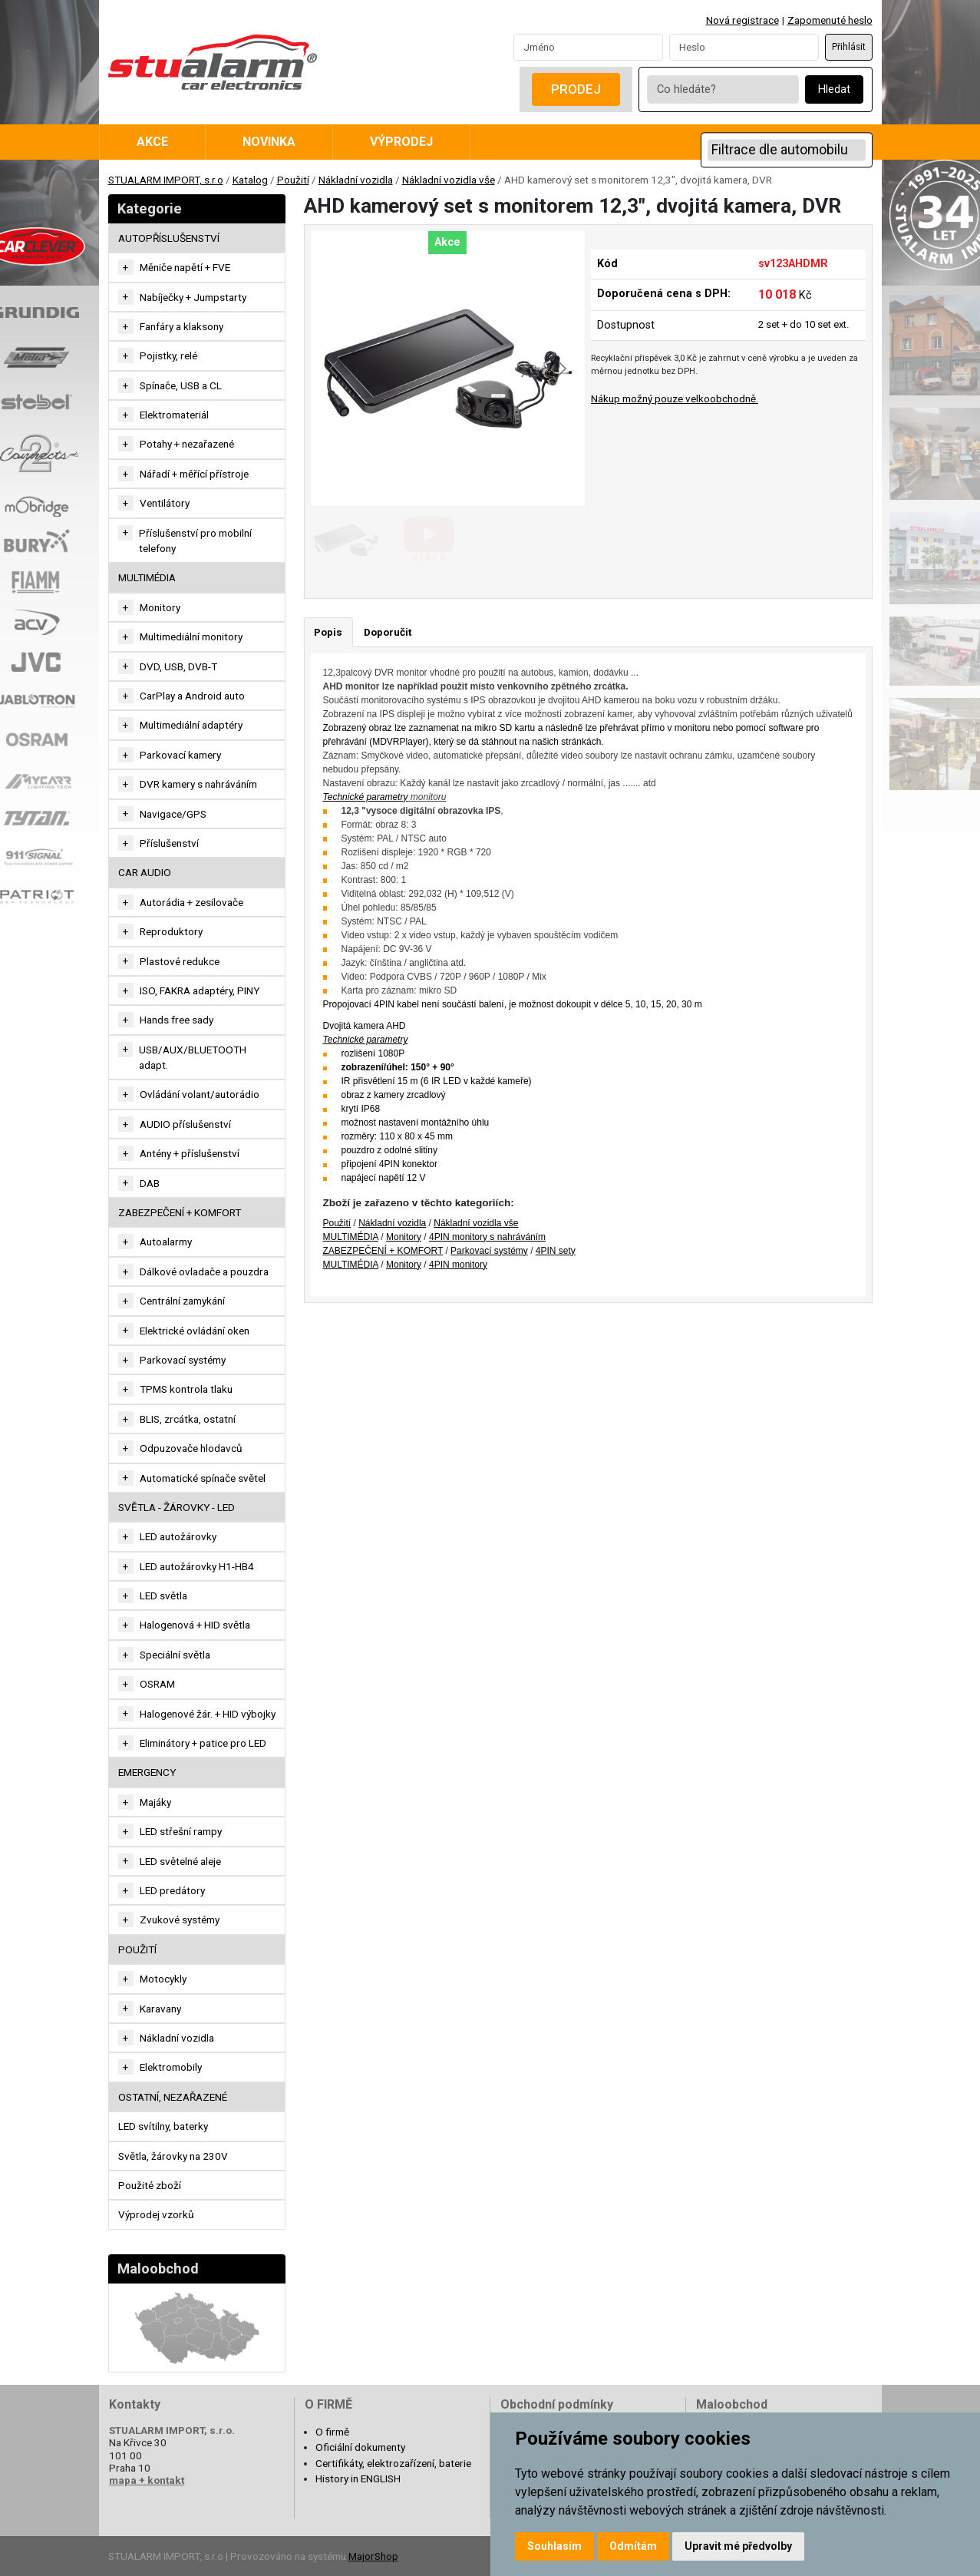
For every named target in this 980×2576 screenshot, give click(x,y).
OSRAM (157, 1684)
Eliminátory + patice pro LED (203, 1743)
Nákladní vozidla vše (448, 180)
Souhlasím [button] (554, 2546)
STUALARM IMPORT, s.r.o (165, 180)
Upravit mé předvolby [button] (738, 2546)
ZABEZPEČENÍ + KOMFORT (179, 1212)
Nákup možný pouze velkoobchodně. (674, 398)
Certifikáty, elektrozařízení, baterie (393, 2463)
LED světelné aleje (180, 1861)
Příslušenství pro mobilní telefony (195, 540)
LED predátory (172, 1890)
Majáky (155, 1802)
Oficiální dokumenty (360, 2447)
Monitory (160, 607)
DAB (150, 1183)
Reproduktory (171, 931)
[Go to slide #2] (427, 539)
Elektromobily (171, 2067)
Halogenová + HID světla (195, 1625)
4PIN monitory (458, 1264)
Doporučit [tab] (387, 632)
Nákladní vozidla (355, 180)
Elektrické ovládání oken (194, 1330)
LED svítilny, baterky (163, 2126)
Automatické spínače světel (203, 1478)
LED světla (163, 1595)
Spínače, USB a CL (181, 385)
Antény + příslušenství (189, 1153)
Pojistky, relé (168, 355)
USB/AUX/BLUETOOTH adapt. (192, 1057)
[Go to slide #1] (347, 539)
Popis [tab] (328, 632)
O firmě (332, 2432)
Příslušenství (169, 843)
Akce (152, 141)
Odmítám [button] (633, 2546)
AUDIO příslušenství (185, 1124)
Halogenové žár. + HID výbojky (208, 1714)
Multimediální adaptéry (191, 725)
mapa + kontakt (146, 2480)
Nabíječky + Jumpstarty (193, 297)
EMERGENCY (147, 1772)
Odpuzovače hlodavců (191, 1448)
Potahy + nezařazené (187, 444)
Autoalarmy (166, 1241)
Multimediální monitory (191, 636)
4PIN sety (556, 1250)
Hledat (834, 89)
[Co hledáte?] (723, 89)
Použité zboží (149, 2185)
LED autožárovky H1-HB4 (197, 1566)
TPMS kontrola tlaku (186, 1389)
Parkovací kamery (180, 755)
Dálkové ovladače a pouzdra (204, 1271)
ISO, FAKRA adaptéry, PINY (199, 990)
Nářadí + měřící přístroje (194, 474)
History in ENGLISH (358, 2478)
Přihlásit (849, 46)
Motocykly (163, 1979)
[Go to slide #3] (507, 539)
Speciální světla (175, 1654)
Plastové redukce (179, 961)
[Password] (744, 47)
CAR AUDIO (144, 872)
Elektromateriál (174, 414)
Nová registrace (742, 20)
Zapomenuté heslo (830, 20)
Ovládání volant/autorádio (199, 1094)
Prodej (576, 89)
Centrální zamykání (182, 1301)
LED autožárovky (178, 1536)
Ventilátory (165, 503)
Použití (293, 180)
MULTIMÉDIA (147, 577)
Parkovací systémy (183, 1360)
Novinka (269, 141)
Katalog (250, 180)
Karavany (160, 2008)
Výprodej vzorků (156, 2214)
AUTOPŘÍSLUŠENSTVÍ (168, 238)
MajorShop (373, 2556)
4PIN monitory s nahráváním (487, 1237)
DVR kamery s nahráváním (198, 784)
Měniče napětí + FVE (185, 267)
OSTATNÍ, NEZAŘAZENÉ (172, 2097)
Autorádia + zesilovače (191, 902)
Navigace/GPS (173, 814)
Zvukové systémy (179, 1919)
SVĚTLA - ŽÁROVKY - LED (176, 1507)
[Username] (588, 47)
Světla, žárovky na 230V (173, 2156)
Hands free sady (176, 1020)
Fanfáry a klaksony (181, 326)
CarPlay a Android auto (192, 695)
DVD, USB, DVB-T (178, 666)
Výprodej (401, 141)
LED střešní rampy (181, 1831)
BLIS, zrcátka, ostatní (188, 1419)
